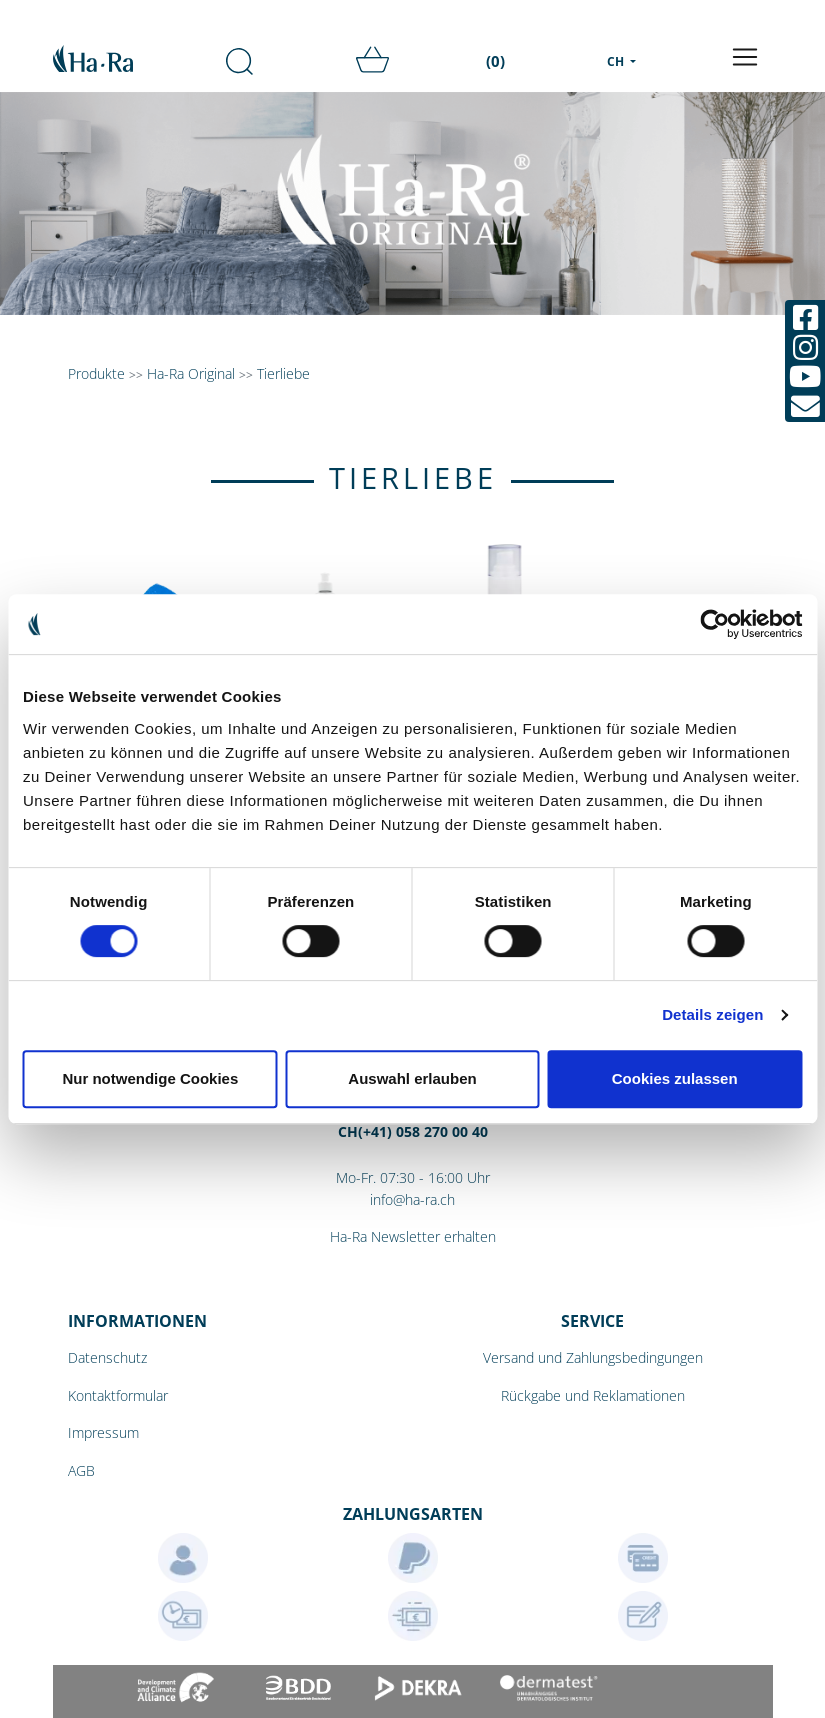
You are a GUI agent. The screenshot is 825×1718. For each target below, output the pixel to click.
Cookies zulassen (675, 1078)
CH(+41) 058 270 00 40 (413, 1131)
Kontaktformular (118, 1395)
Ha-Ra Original (193, 373)
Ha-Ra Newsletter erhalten (413, 1236)
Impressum (103, 1432)
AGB (81, 1470)
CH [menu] (617, 61)
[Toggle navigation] (745, 57)
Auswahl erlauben (412, 1078)
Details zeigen (712, 1014)
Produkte (96, 373)
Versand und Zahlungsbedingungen (593, 1357)
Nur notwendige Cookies (150, 1078)
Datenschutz (107, 1357)
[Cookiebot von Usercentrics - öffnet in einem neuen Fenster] (714, 624)
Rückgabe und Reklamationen (593, 1395)
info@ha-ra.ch (412, 1199)
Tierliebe (283, 373)
